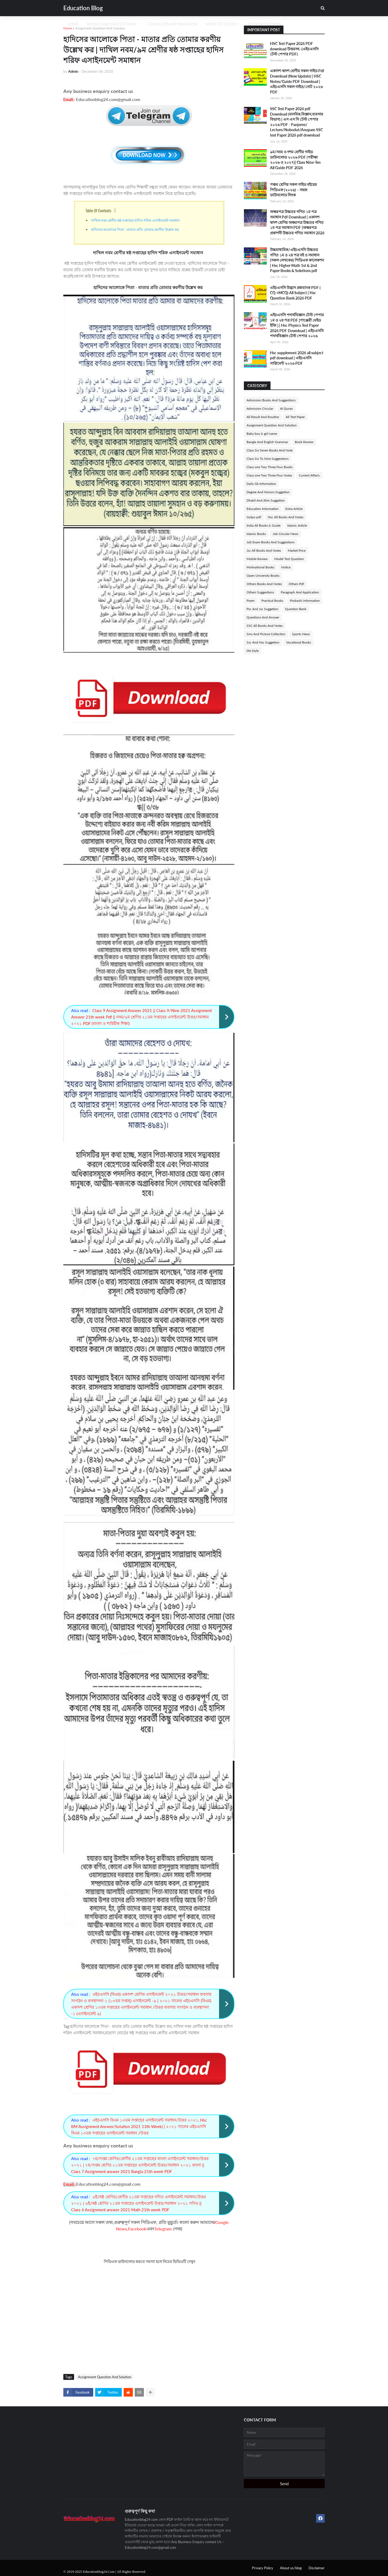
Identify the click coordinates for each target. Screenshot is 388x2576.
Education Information (263, 509)
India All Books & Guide (263, 525)
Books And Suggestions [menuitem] (111, 24)
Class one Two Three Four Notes (269, 475)
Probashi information (305, 601)
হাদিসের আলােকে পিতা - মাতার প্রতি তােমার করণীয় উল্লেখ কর (135, 229)
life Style (253, 651)
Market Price (297, 550)
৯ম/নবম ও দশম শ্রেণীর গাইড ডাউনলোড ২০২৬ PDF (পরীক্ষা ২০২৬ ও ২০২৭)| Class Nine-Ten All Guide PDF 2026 (295, 160)
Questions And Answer (263, 617)
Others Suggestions (260, 592)
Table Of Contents (98, 210)
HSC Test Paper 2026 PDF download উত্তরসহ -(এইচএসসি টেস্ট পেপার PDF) (294, 48)
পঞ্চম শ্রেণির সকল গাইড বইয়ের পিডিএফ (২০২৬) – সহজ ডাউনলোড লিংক (293, 189)
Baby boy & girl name (262, 434)
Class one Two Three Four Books (270, 467)
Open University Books (263, 575)
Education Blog (83, 8)
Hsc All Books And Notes (285, 517)
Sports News (301, 634)
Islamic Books (256, 534)
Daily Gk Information (261, 484)
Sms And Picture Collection (266, 634)
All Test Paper (295, 417)
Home (67, 28)
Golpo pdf (254, 517)
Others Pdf (296, 584)
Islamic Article (297, 525)
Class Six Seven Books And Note (270, 450)
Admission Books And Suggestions (271, 400)
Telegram (163, 2228)
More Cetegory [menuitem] (221, 24)
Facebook (137, 2228)
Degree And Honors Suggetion (268, 492)
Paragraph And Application (300, 592)
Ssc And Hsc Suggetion (263, 642)
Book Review (304, 442)
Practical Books (272, 601)
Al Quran (286, 408)
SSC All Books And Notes (265, 626)
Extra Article (294, 509)
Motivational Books (260, 567)
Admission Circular (260, 408)
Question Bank (295, 609)
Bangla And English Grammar (267, 442)
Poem (251, 601)
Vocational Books (298, 642)
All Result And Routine (263, 417)
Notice (285, 567)
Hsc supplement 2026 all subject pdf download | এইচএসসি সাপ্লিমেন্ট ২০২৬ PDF (296, 358)
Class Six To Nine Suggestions (268, 459)
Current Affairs (309, 475)
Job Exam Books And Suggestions (271, 542)
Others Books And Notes (264, 584)
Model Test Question (289, 559)
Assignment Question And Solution (100, 28)
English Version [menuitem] (264, 24)
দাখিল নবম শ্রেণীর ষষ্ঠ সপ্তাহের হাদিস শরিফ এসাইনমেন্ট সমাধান (136, 220)
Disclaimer (317, 2568)
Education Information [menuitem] (172, 24)
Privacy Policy (262, 2568)
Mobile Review (257, 559)
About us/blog (291, 2568)
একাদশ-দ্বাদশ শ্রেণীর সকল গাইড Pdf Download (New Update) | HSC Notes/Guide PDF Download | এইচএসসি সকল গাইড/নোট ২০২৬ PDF (297, 81)
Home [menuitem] (73, 24)
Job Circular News (285, 534)
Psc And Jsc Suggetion (262, 609)
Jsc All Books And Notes (264, 550)
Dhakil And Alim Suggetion (266, 500)
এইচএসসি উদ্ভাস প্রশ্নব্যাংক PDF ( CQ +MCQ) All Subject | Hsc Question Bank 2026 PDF (295, 292)
